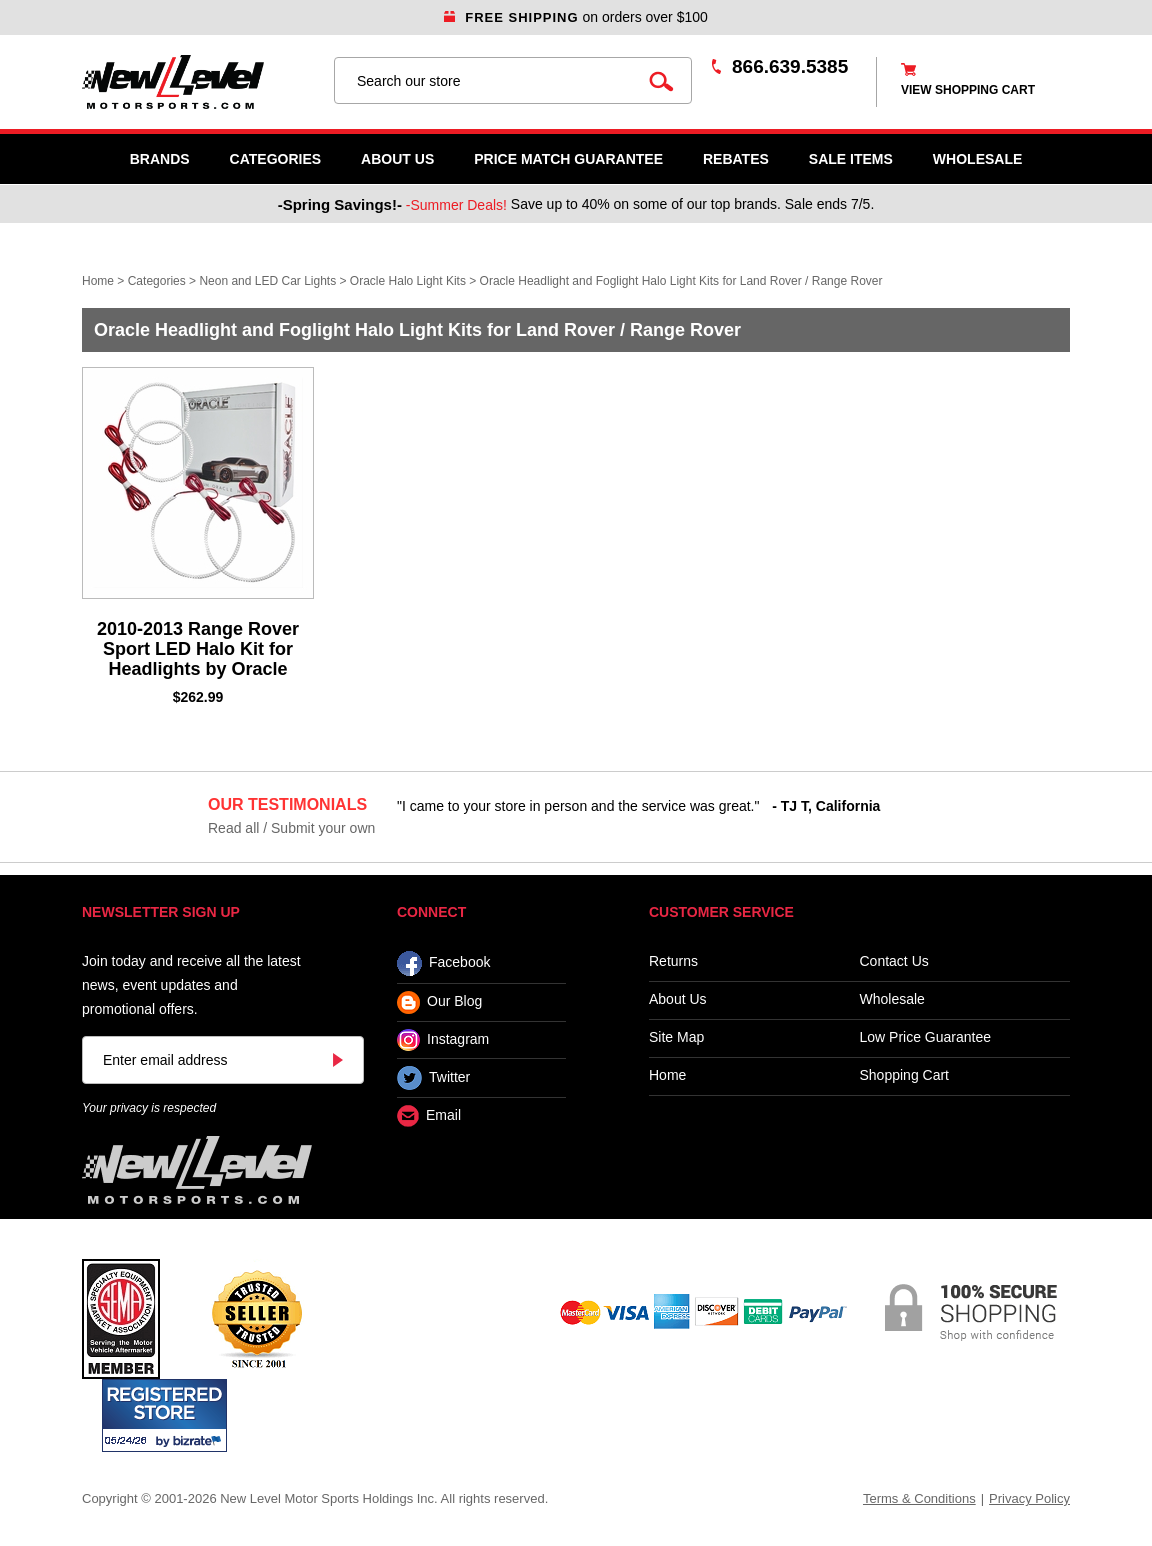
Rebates (736, 159)
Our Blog (439, 1002)
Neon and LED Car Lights (267, 281)
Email (429, 1116)
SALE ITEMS (851, 159)
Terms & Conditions (919, 1498)
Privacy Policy (1029, 1498)
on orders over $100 (576, 17)
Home (98, 281)
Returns (673, 961)
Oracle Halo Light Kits (408, 281)
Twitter (433, 1078)
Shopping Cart (905, 1075)
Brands (160, 159)
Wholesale (892, 999)
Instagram (443, 1040)
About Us (397, 159)
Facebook (443, 963)
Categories (276, 159)
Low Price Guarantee (926, 1037)
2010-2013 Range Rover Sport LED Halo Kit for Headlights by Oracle (198, 649)
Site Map (676, 1037)
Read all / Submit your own (291, 828)
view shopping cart (968, 90)
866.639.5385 (790, 66)
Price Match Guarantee (568, 159)
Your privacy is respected (149, 1108)
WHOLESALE (977, 159)
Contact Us (894, 961)
